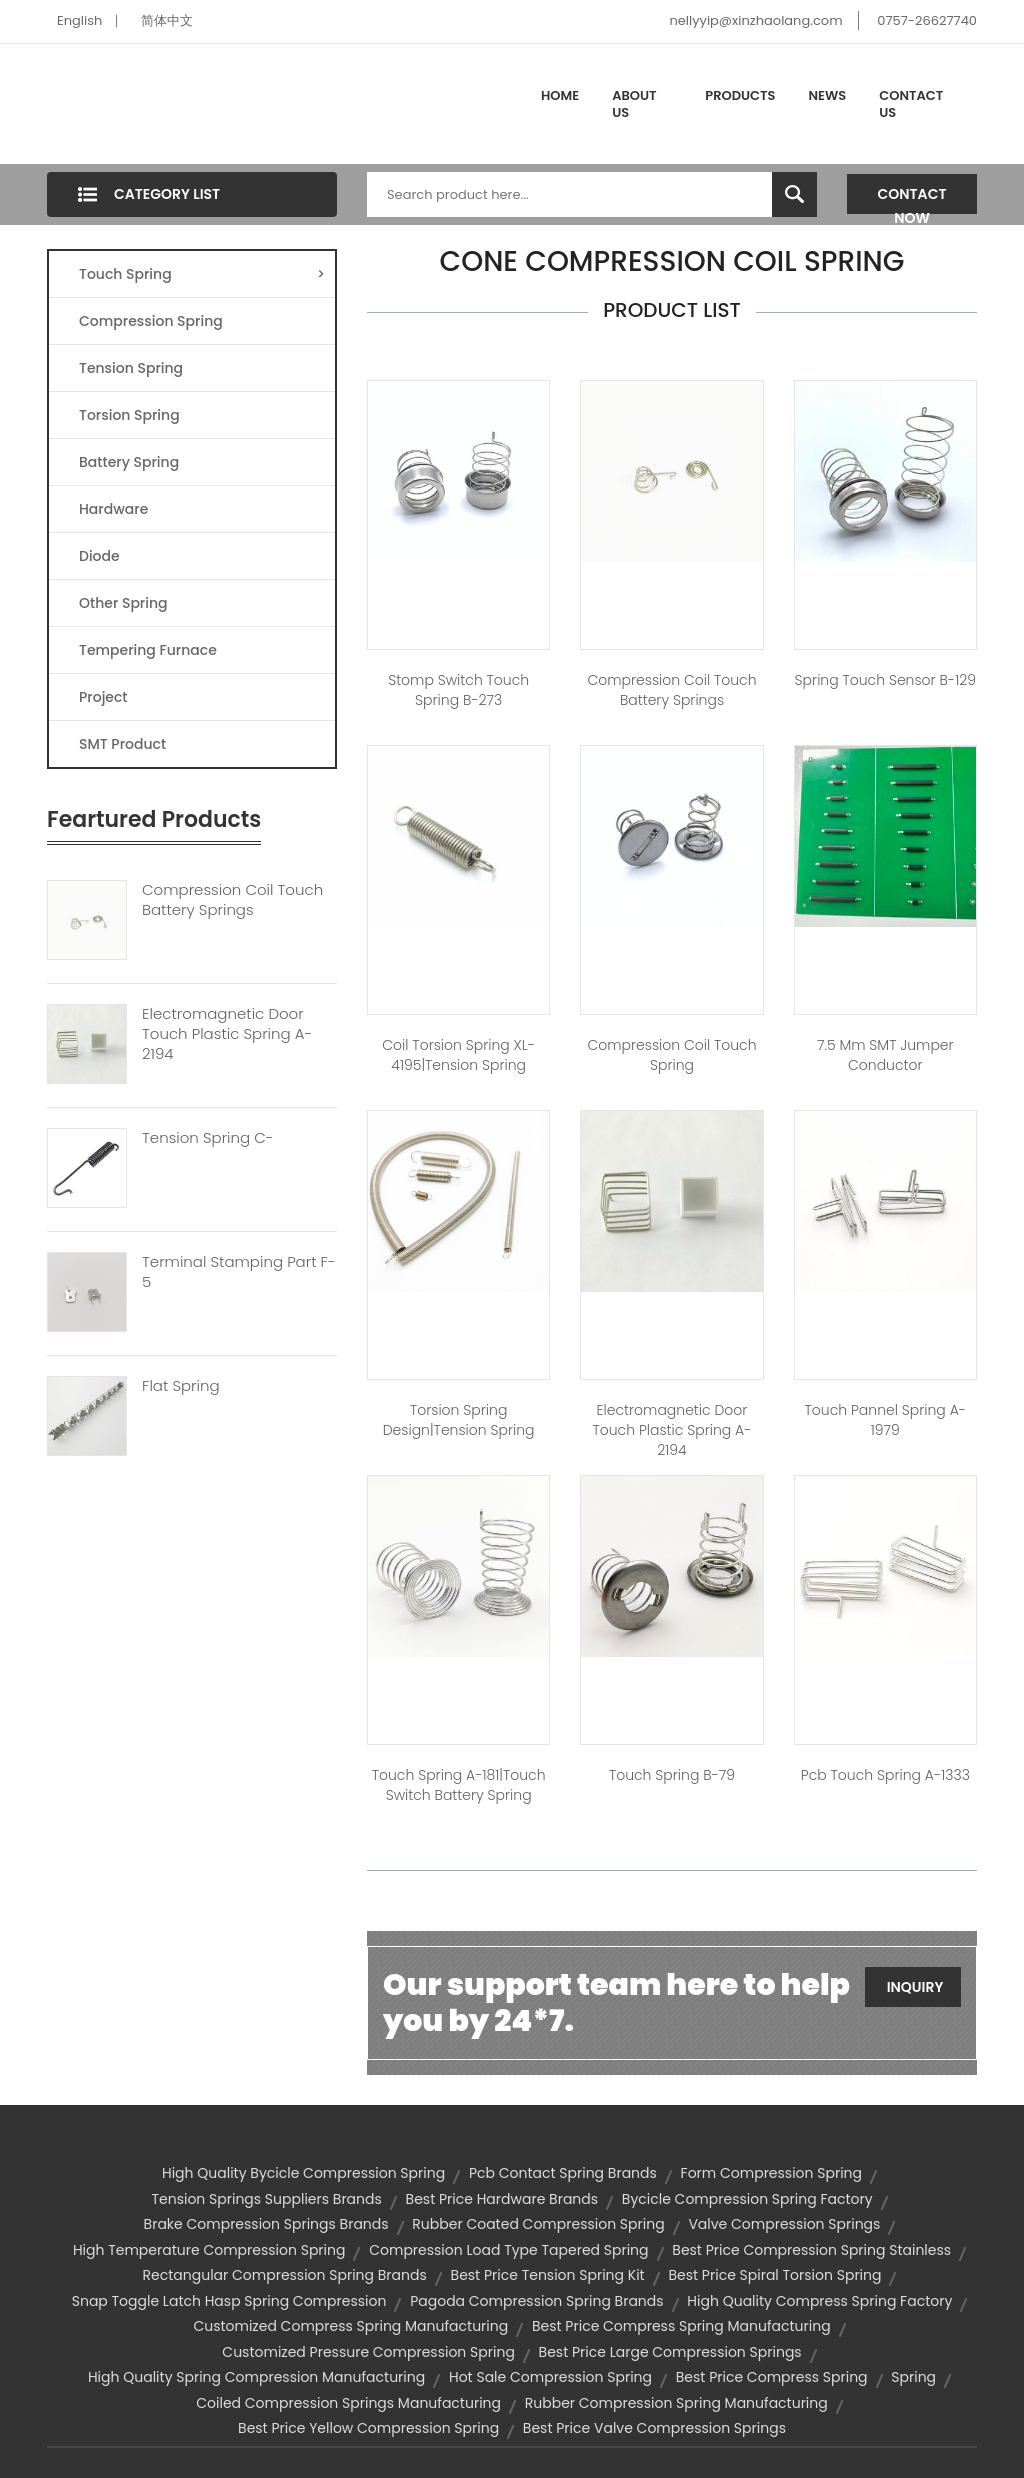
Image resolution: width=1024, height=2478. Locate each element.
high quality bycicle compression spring (303, 2173)
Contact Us (911, 104)
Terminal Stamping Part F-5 (239, 1272)
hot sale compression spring (550, 2377)
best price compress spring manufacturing (681, 2326)
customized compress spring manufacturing (350, 2326)
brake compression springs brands (266, 2224)
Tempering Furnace (148, 650)
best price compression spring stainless (811, 2250)
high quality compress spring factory (819, 2301)
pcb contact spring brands (563, 2173)
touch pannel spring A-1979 (886, 1420)
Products (740, 95)
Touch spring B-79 (672, 1775)
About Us (634, 104)
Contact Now (912, 199)
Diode (99, 556)
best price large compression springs (670, 2352)
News (828, 95)
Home (560, 95)
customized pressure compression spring (368, 2352)
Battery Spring (129, 462)
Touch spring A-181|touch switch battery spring (459, 1785)
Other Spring (123, 603)
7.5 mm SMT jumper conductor (885, 1055)
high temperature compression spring (209, 2250)
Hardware (113, 509)
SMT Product (122, 744)
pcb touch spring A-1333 (885, 1775)
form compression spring (771, 2173)
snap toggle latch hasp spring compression (229, 2301)
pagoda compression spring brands (536, 2301)
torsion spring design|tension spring (459, 1420)
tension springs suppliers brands (266, 2199)
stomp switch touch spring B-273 (458, 690)
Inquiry (915, 1987)
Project (103, 697)
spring (913, 2377)
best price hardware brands (502, 2199)
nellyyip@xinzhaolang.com (755, 20)
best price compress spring (772, 2377)
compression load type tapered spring (508, 2250)
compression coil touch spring (671, 1055)
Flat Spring (181, 1386)
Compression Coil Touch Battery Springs (232, 900)
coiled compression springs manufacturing (348, 2403)
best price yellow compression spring (368, 2428)
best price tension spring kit (548, 2275)
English (79, 20)
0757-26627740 (927, 20)
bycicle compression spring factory (747, 2199)
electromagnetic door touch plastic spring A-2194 (671, 1430)
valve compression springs (784, 2224)
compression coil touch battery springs (671, 690)
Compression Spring (151, 321)
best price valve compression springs (654, 2428)
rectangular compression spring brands (285, 2275)
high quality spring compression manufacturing (256, 2377)
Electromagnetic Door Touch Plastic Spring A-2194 (227, 1034)
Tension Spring (131, 368)
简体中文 (167, 20)
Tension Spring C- (208, 1138)
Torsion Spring (129, 415)
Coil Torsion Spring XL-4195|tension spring (458, 1055)
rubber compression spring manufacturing (676, 2403)
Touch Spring (202, 274)
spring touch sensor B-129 (885, 680)
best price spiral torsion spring (774, 2275)
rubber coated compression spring (538, 2224)
